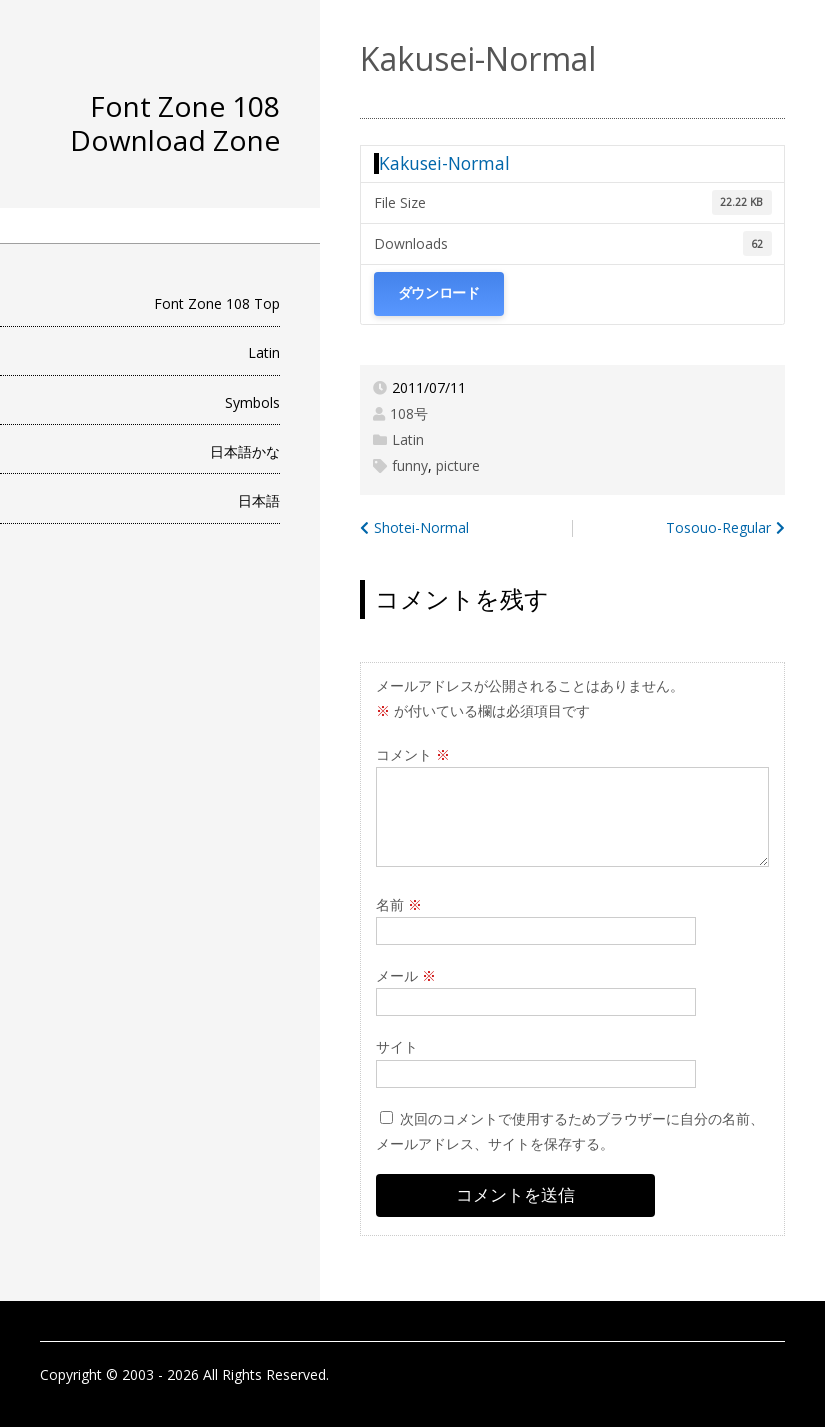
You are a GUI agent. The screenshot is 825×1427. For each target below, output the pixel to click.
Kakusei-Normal (444, 163)
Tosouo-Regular (718, 527)
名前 (399, 904)
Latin (264, 352)
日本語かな (245, 451)
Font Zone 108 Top (217, 303)
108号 (409, 413)
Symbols (252, 402)
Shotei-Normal (421, 527)
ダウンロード (439, 293)
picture (458, 465)
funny (410, 465)
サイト (397, 1046)
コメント (413, 754)
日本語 (259, 500)
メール (406, 975)
